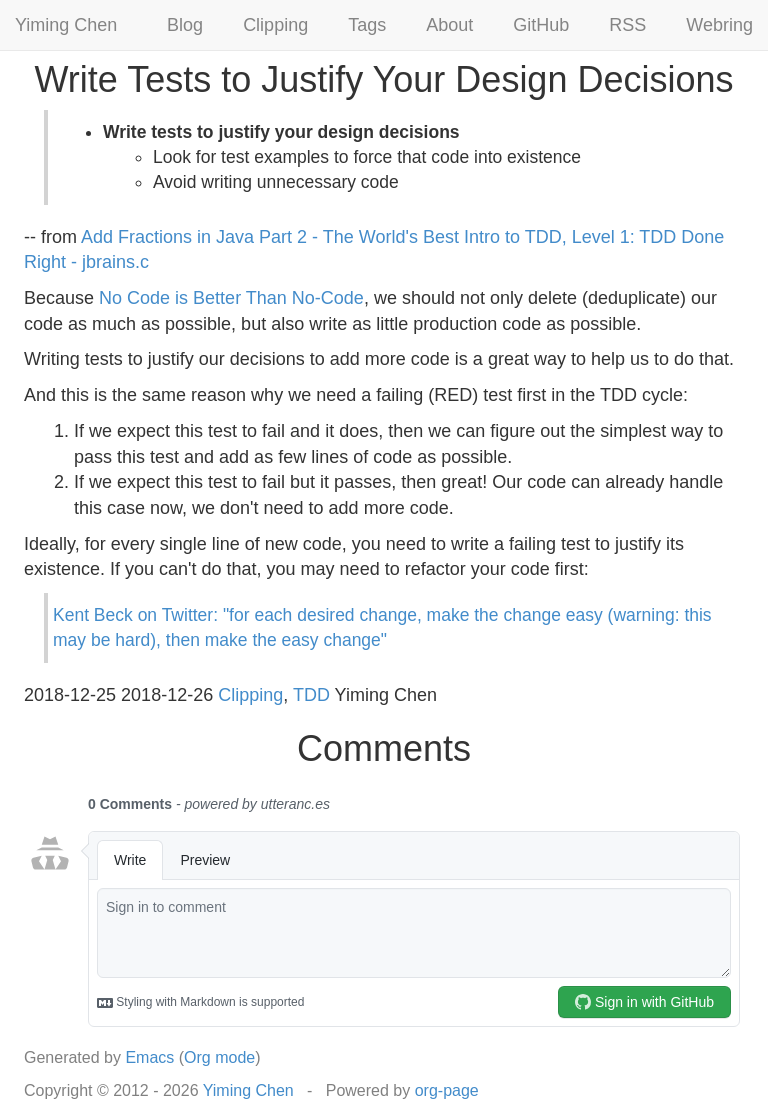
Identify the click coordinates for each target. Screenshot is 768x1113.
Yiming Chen (66, 25)
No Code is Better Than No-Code (231, 298)
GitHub (541, 25)
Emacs (149, 1057)
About (449, 25)
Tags (367, 25)
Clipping (275, 25)
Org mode (219, 1057)
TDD (311, 695)
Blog (185, 25)
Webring (719, 25)
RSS (627, 25)
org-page (447, 1090)
